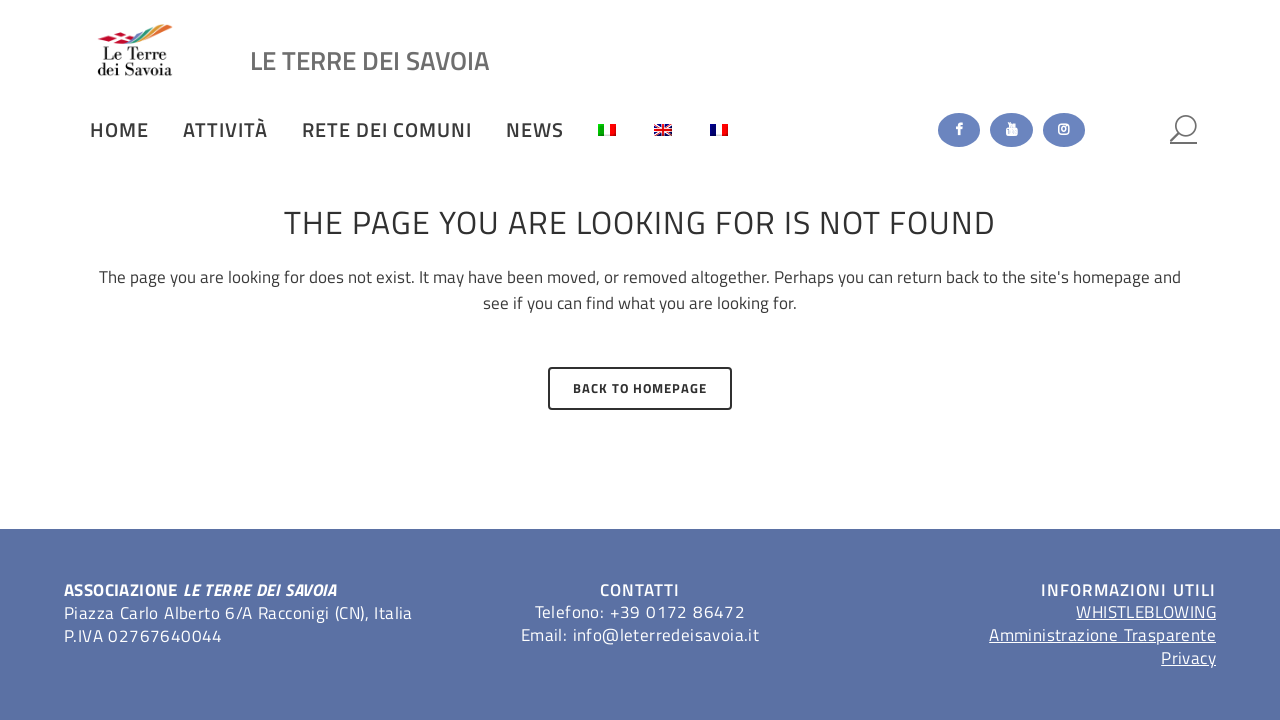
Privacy (1188, 658)
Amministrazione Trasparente (1102, 635)
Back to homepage (640, 388)
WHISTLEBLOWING (1146, 612)
